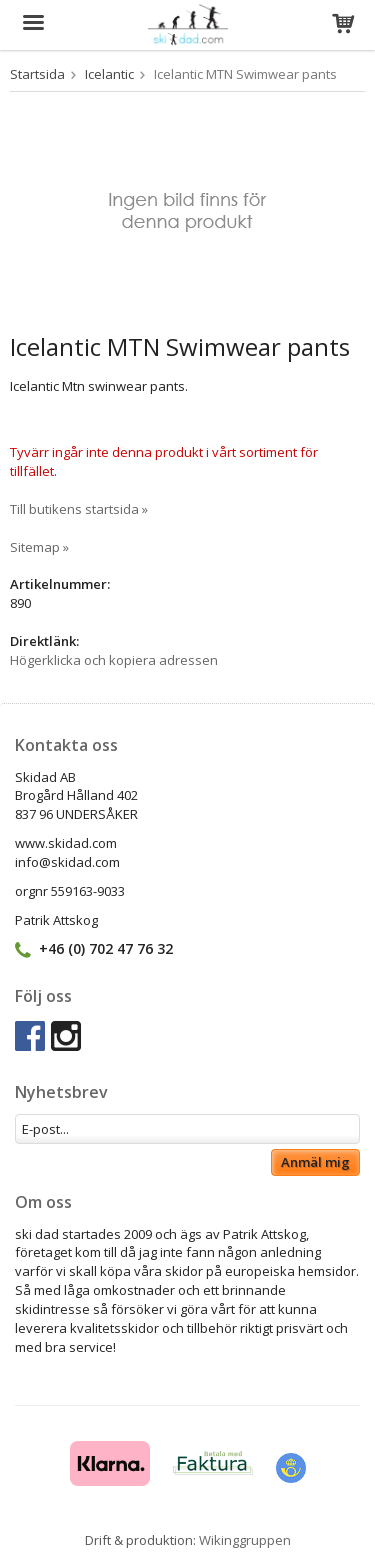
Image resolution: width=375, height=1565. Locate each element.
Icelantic (109, 74)
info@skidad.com (67, 862)
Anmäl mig (315, 1162)
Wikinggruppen (245, 1540)
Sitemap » (39, 547)
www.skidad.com (66, 843)
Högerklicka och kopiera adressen (114, 660)
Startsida (37, 74)
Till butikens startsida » (79, 509)
